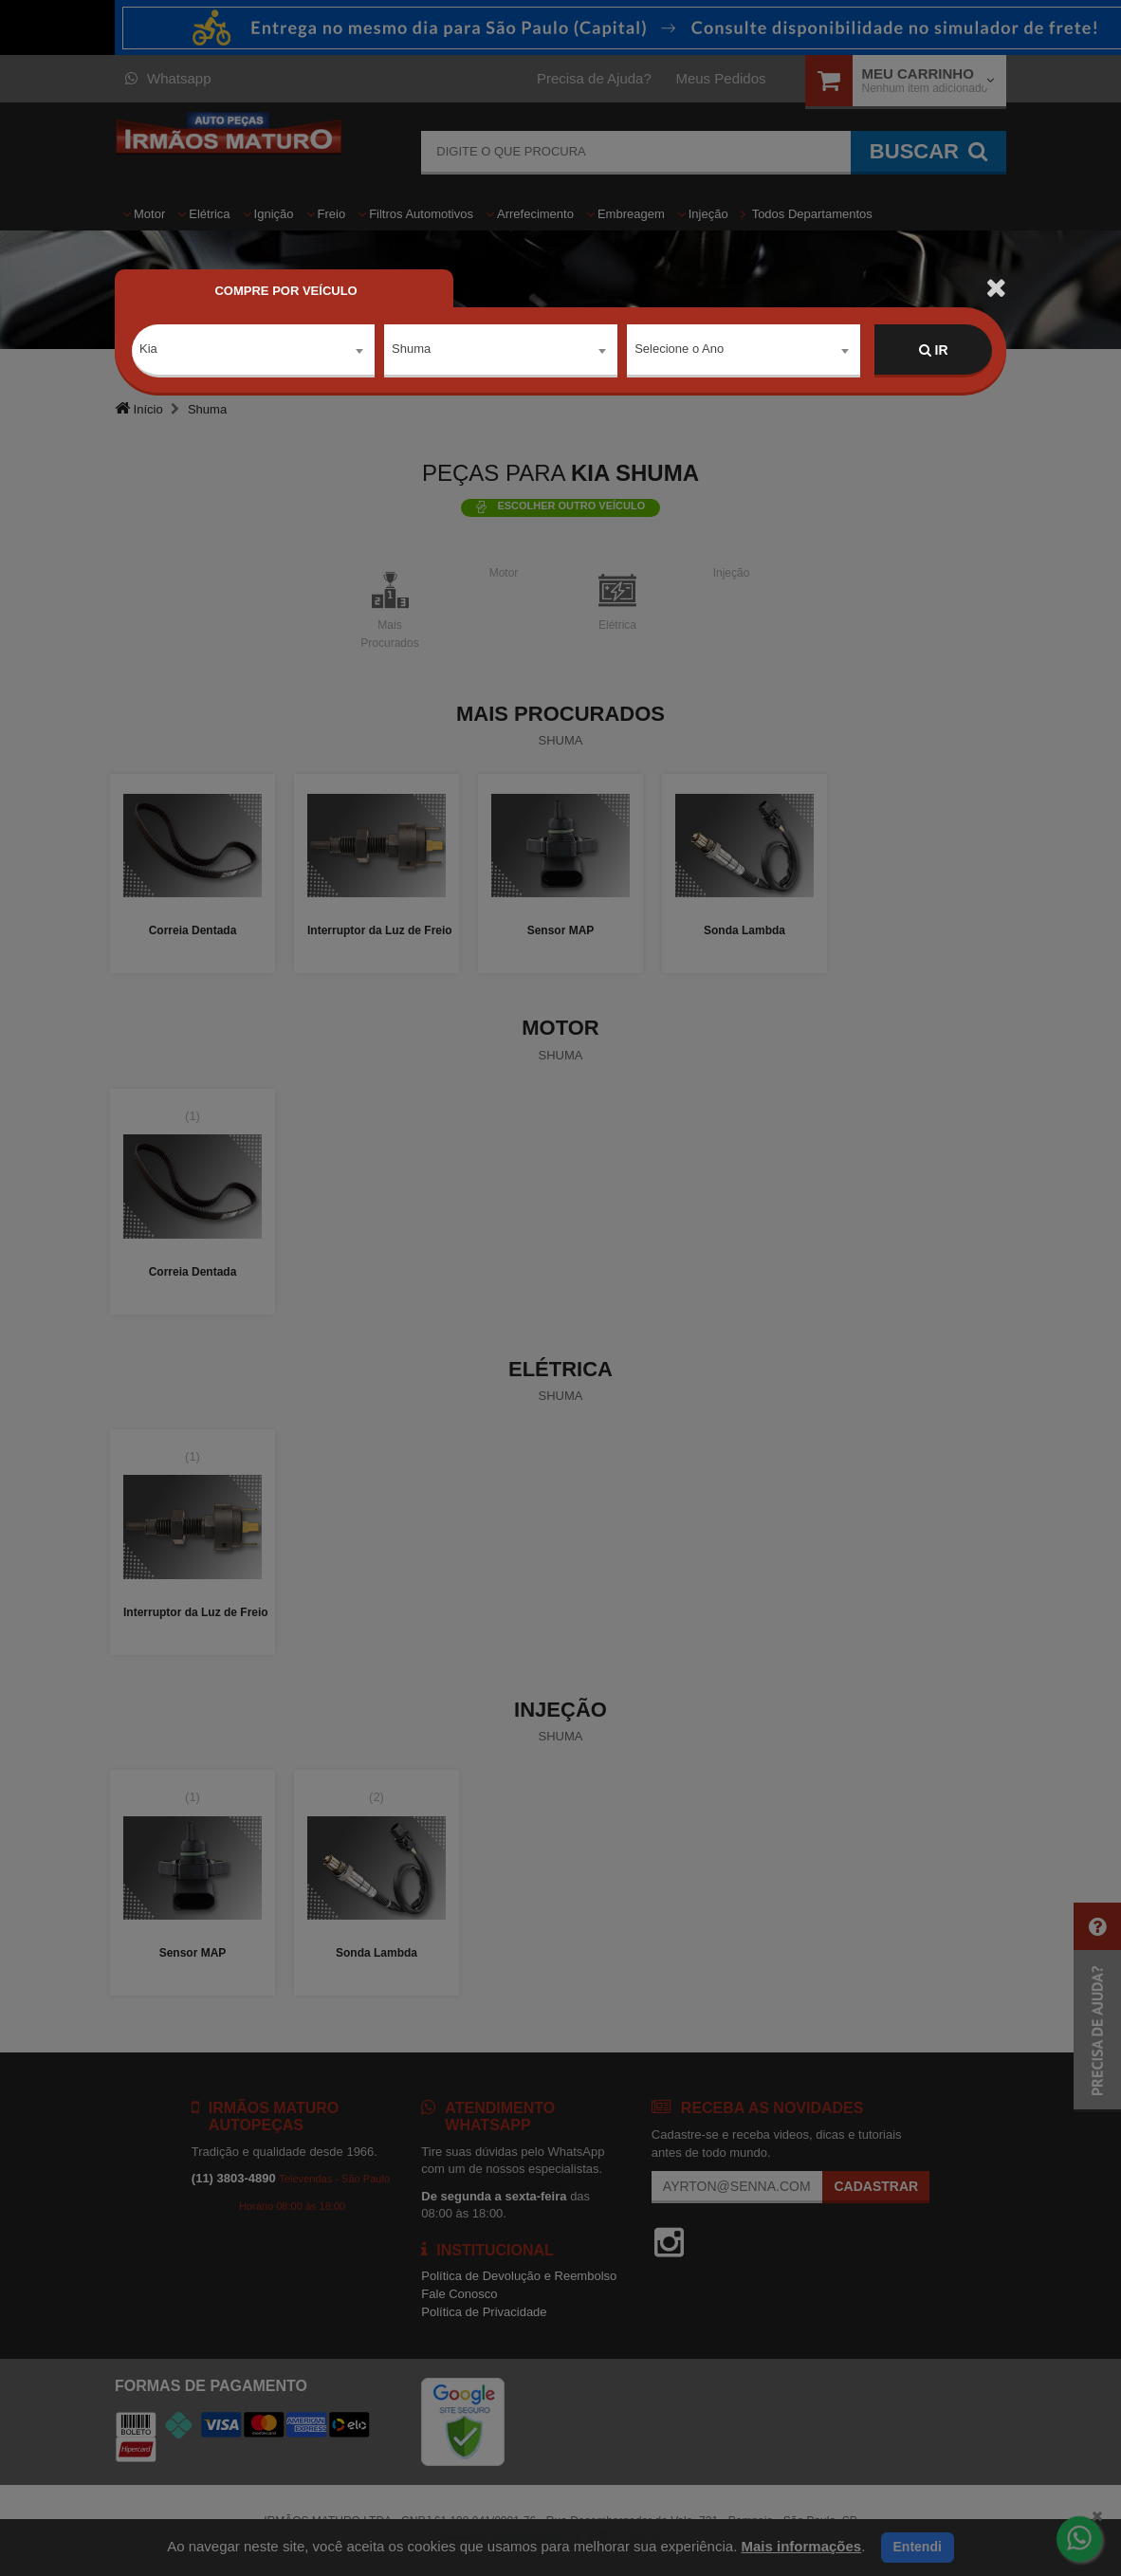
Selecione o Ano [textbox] (679, 349)
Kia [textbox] (148, 349)
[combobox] (253, 350)
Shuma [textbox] (411, 349)
